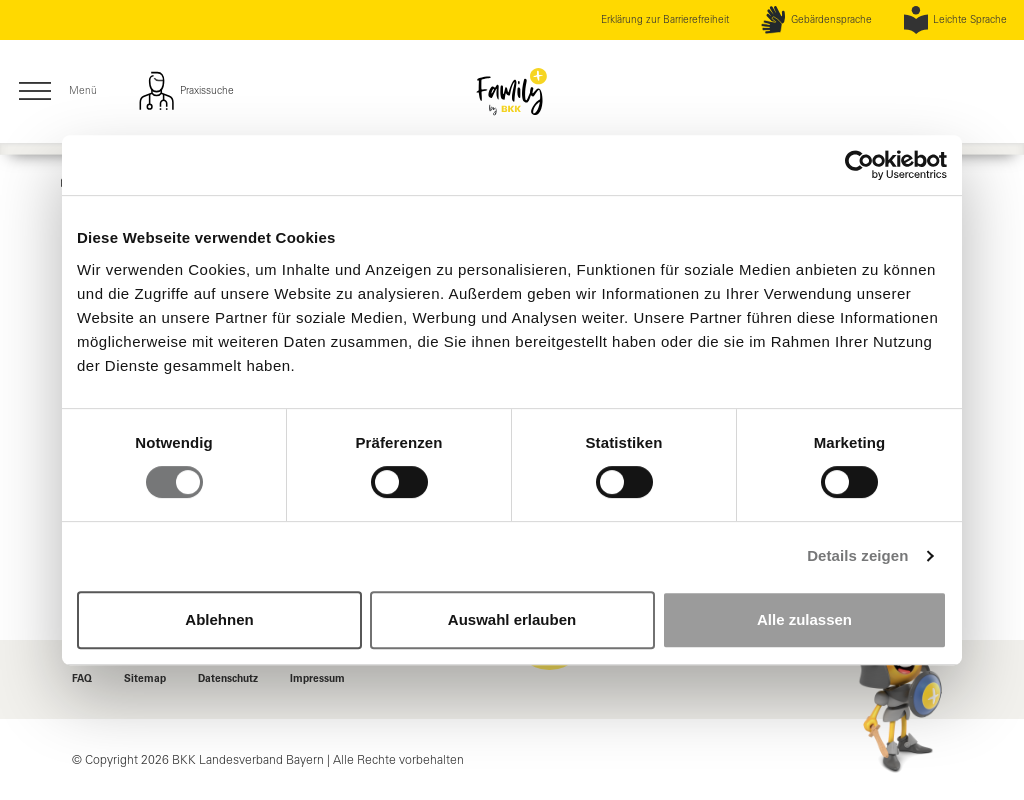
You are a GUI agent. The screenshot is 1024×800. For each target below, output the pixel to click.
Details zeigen (857, 555)
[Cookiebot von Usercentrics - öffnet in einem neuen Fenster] (859, 165)
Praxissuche (185, 91)
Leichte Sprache (955, 20)
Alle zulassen (804, 619)
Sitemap (145, 680)
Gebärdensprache (816, 20)
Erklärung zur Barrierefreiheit (665, 19)
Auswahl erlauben (512, 619)
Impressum (317, 680)
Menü (56, 91)
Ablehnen (219, 619)
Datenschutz (228, 680)
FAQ (82, 680)
